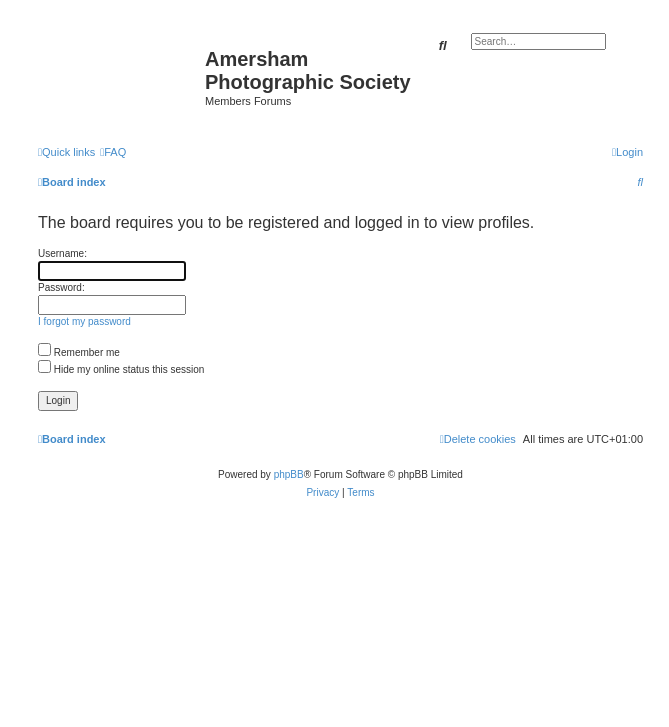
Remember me (79, 352)
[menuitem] (113, 152)
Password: (61, 287)
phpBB (289, 474)
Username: (62, 253)
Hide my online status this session (121, 369)
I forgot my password (84, 321)
